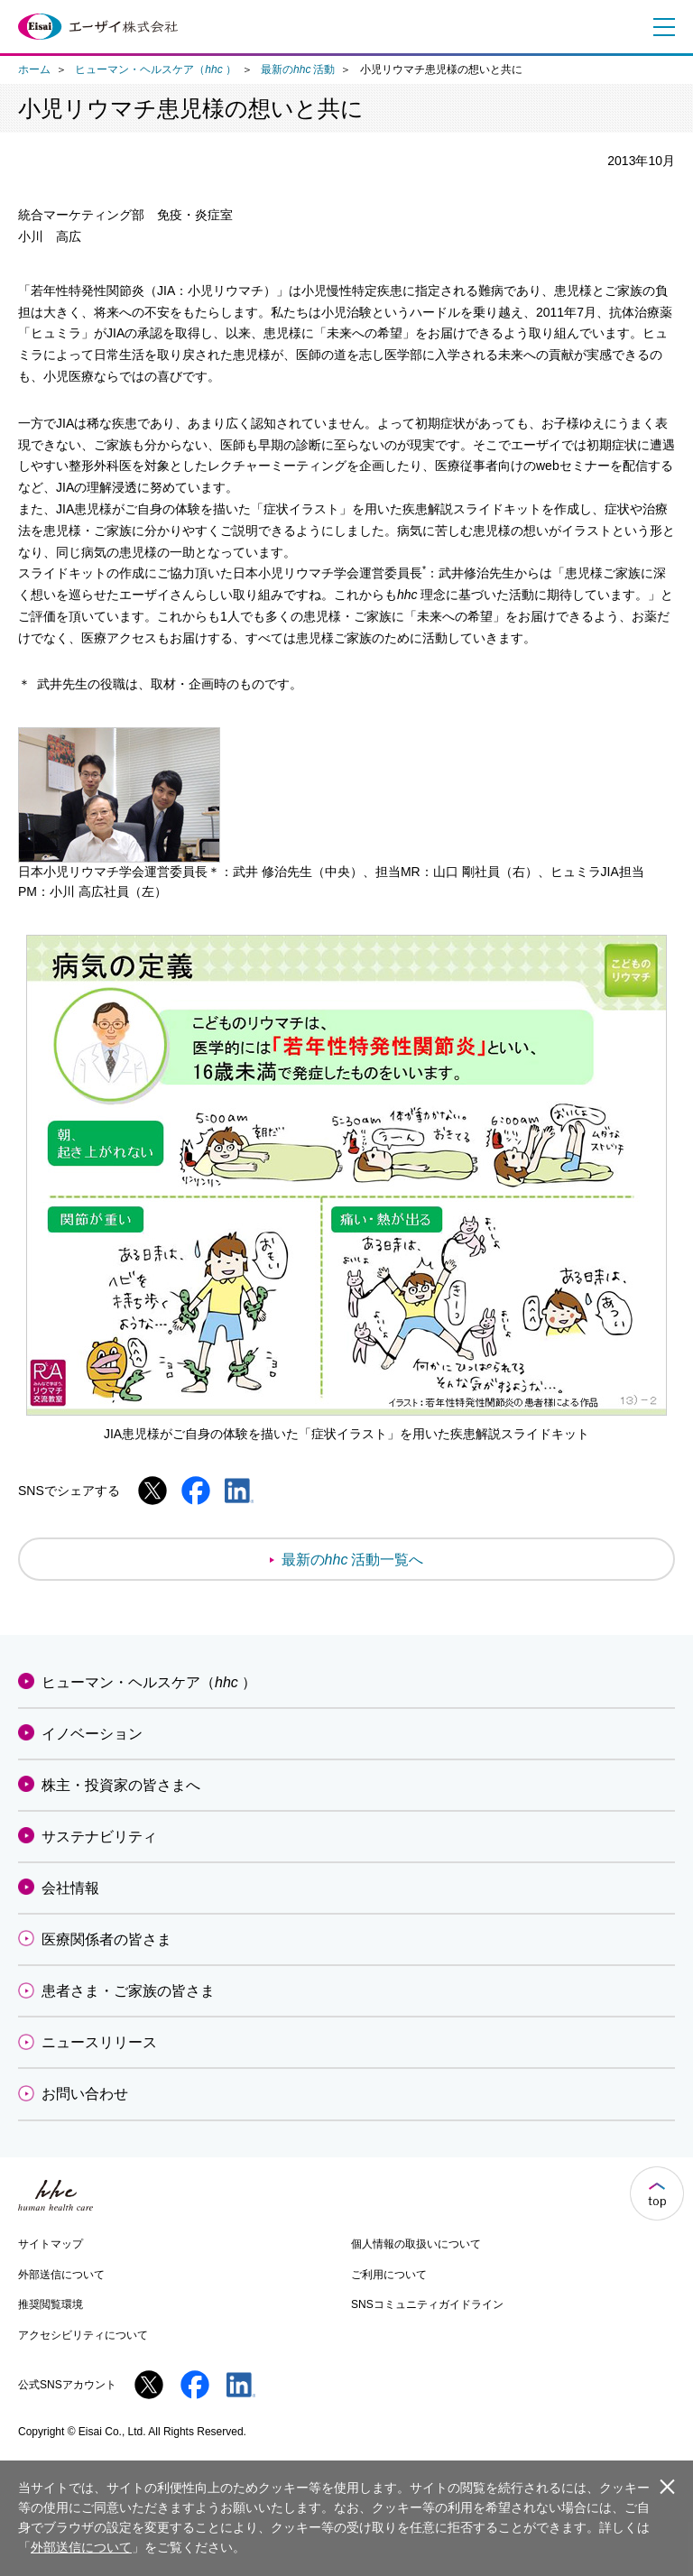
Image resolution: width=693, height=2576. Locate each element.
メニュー (659, 27)
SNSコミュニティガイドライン (427, 2304)
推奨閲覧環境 (50, 2304)
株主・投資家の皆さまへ (121, 1785)
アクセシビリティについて (83, 2335)
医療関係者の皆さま (106, 1939)
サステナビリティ (99, 1836)
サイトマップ (50, 2244)
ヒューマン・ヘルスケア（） (155, 69)
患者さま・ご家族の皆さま (128, 1991)
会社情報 (70, 1888)
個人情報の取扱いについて (416, 2244)
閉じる (666, 2485)
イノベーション (92, 1733)
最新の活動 (298, 69)
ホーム (34, 69)
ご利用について (389, 2274)
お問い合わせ (85, 2093)
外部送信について (61, 2274)
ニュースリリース (99, 2042)
